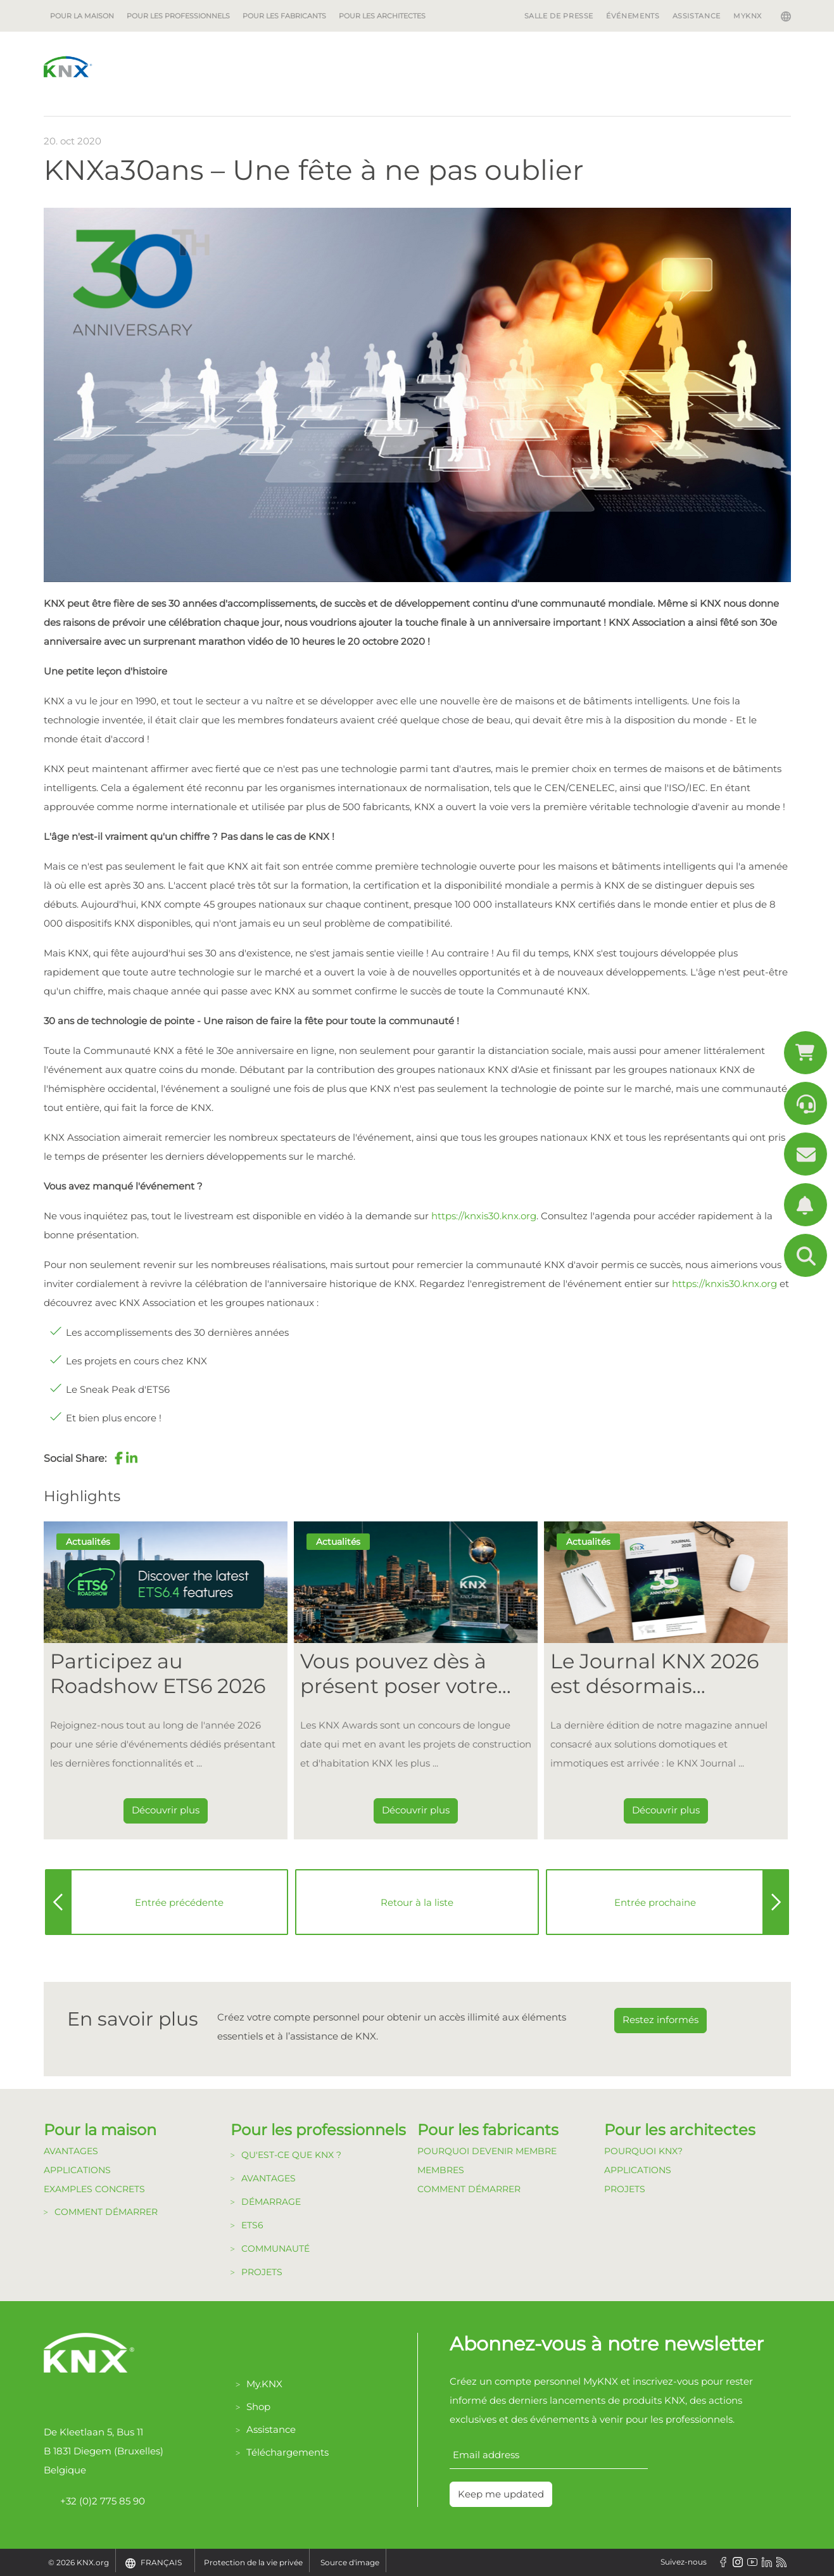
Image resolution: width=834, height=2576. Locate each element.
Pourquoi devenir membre (487, 2151)
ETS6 (252, 2225)
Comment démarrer (106, 2212)
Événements (632, 15)
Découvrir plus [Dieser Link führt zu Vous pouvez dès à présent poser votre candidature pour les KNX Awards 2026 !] (416, 1810)
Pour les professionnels (178, 15)
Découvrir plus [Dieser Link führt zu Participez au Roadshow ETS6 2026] (165, 1810)
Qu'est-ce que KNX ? (291, 2154)
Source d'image (349, 2562)
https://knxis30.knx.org (483, 1216)
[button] (119, 1458)
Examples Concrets (94, 2189)
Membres (440, 2170)
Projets (261, 2272)
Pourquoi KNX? (643, 2151)
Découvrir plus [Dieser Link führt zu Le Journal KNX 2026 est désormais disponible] (666, 1810)
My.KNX (264, 2384)
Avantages (71, 2151)
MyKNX (747, 15)
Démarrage (271, 2201)
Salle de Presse (559, 15)
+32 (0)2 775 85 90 (94, 2501)
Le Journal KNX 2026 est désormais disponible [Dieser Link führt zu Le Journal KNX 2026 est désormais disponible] (654, 1673)
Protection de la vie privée (253, 2562)
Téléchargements (287, 2452)
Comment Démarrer (469, 2189)
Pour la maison (82, 15)
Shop (258, 2407)
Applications (77, 2170)
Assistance (697, 15)
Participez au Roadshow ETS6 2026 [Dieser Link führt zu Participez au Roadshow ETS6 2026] (157, 1673)
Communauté (275, 2248)
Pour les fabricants (284, 15)
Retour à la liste (417, 1902)
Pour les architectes (382, 15)
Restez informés (660, 2020)
